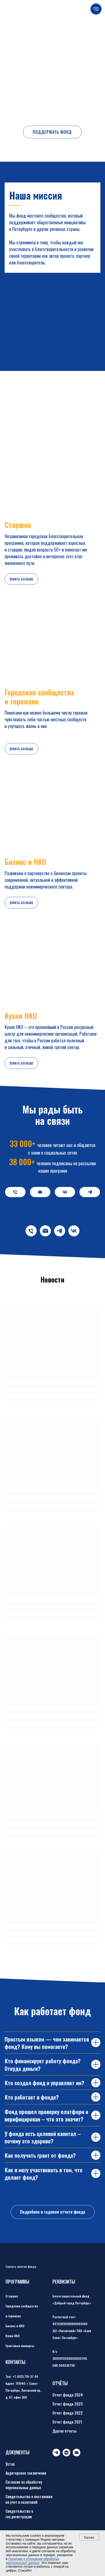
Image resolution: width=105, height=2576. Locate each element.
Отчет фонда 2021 (67, 2422)
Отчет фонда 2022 (67, 2413)
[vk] (73, 1230)
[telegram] (59, 1230)
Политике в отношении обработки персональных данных (32, 2561)
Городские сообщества (22, 2305)
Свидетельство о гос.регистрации (19, 2513)
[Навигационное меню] (96, 9)
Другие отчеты (64, 2431)
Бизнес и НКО (15, 2325)
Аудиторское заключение (26, 2473)
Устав (10, 2464)
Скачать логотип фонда (21, 2266)
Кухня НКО (13, 2335)
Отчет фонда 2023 (67, 2404)
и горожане (13, 2315)
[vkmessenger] (66, 2455)
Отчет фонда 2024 (67, 2395)
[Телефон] (31, 1230)
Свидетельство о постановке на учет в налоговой (29, 2499)
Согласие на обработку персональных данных (24, 2484)
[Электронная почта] (45, 1230)
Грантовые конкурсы (20, 2345)
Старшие (12, 2296)
